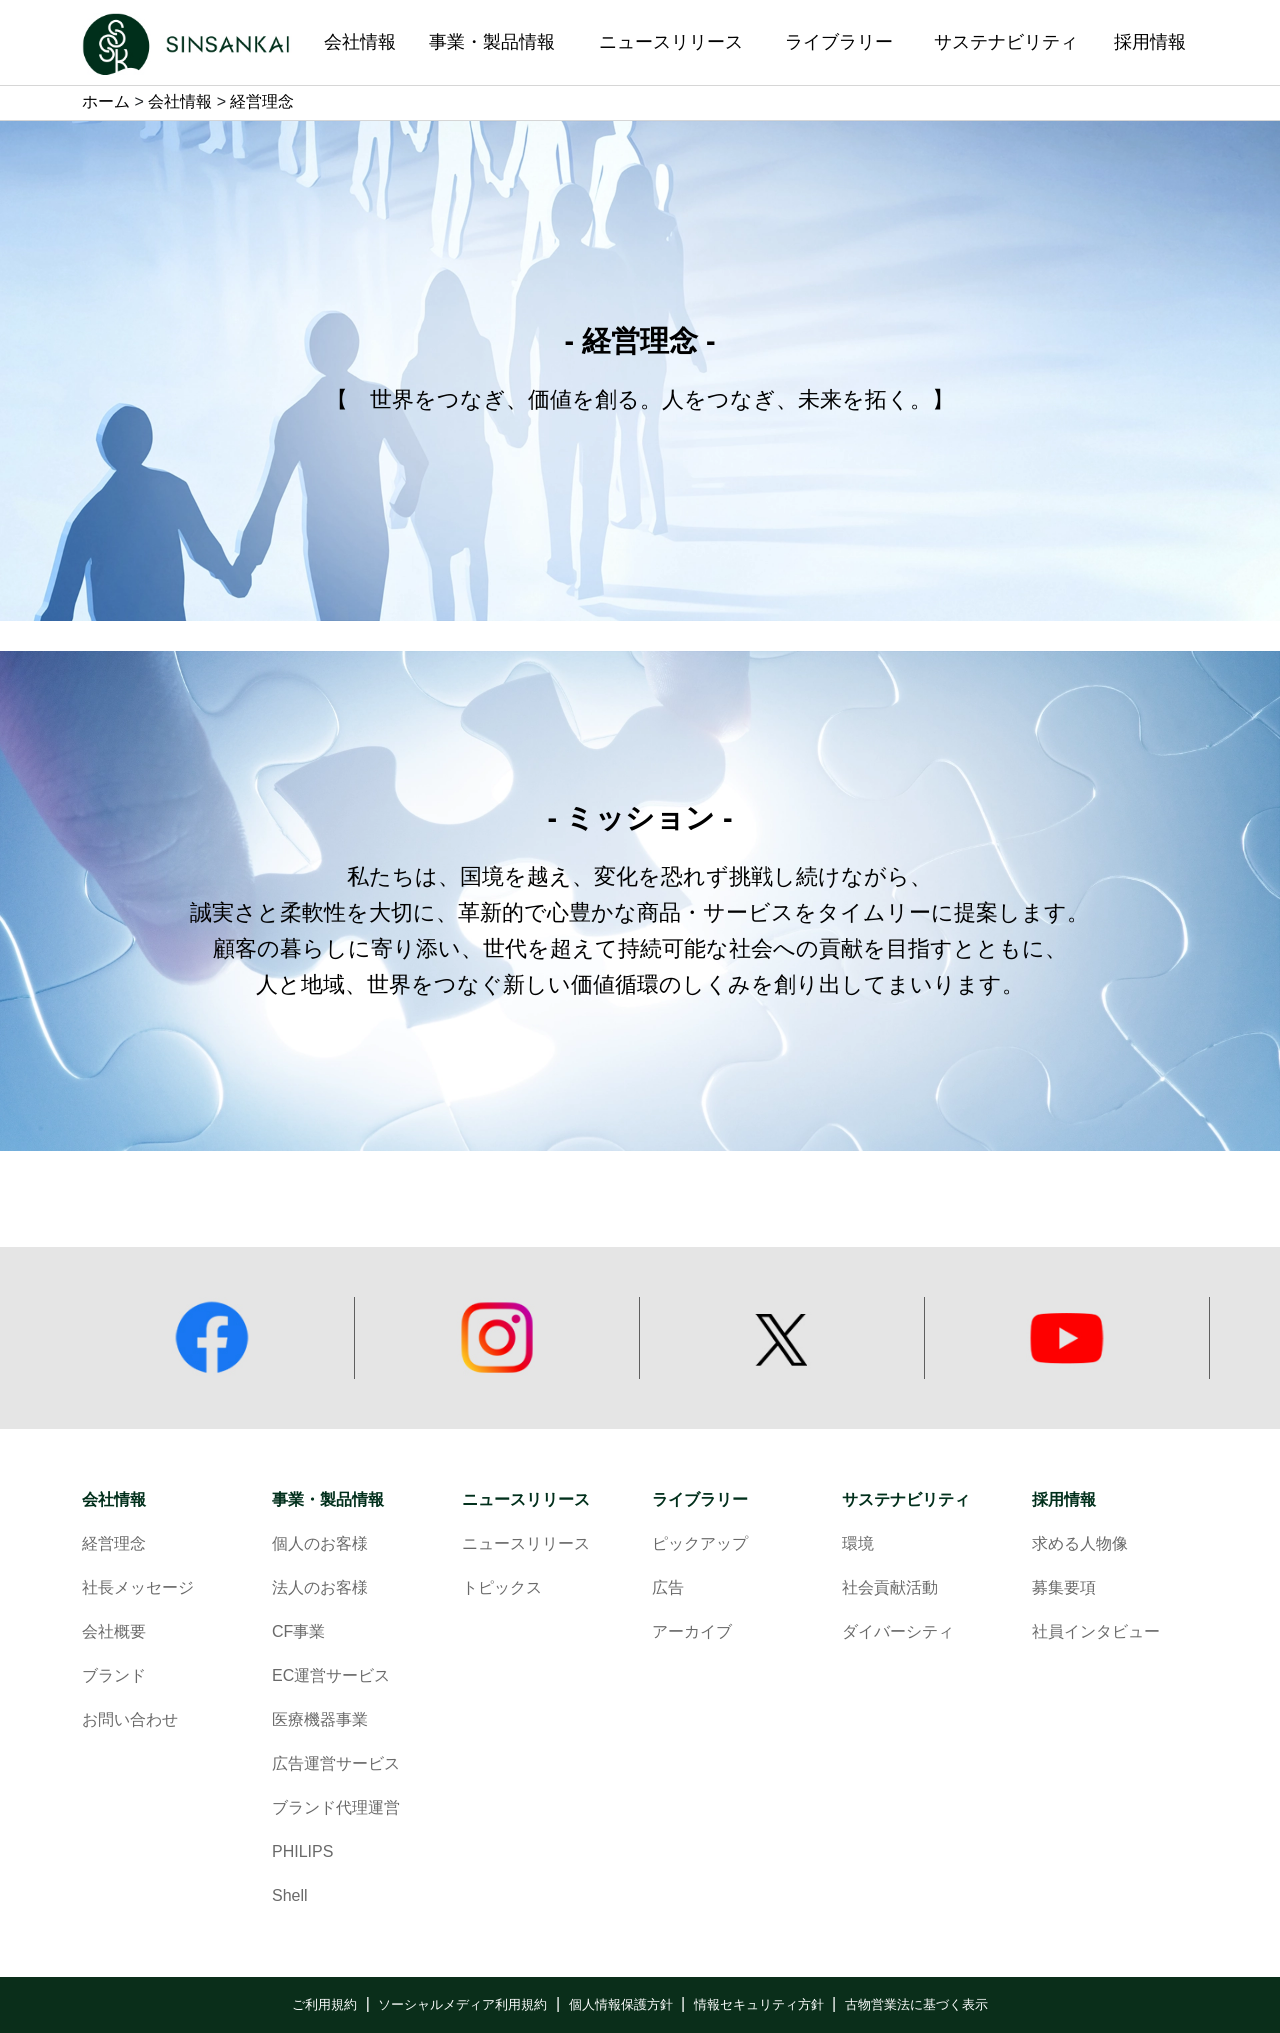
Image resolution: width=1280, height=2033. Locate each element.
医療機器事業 (320, 1720)
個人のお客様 (320, 1544)
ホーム (106, 102)
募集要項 (1064, 1588)
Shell (290, 1896)
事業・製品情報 (328, 1500)
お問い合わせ (130, 1720)
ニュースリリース (526, 1500)
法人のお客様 (320, 1588)
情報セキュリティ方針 (759, 2005)
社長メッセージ (138, 1588)
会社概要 (114, 1632)
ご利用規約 (324, 2005)
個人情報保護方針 (621, 2005)
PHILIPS (302, 1852)
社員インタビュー (1096, 1632)
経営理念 (114, 1544)
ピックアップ (700, 1544)
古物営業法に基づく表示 (916, 2005)
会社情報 (180, 102)
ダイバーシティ (898, 1632)
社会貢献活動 (890, 1588)
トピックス (502, 1588)
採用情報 (1064, 1500)
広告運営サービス (336, 1764)
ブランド (114, 1676)
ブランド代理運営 (336, 1808)
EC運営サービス (331, 1676)
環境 (858, 1544)
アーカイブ (692, 1632)
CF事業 (298, 1632)
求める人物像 (1080, 1544)
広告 (668, 1588)
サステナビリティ (906, 1500)
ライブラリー (700, 1500)
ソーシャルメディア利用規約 (462, 2005)
